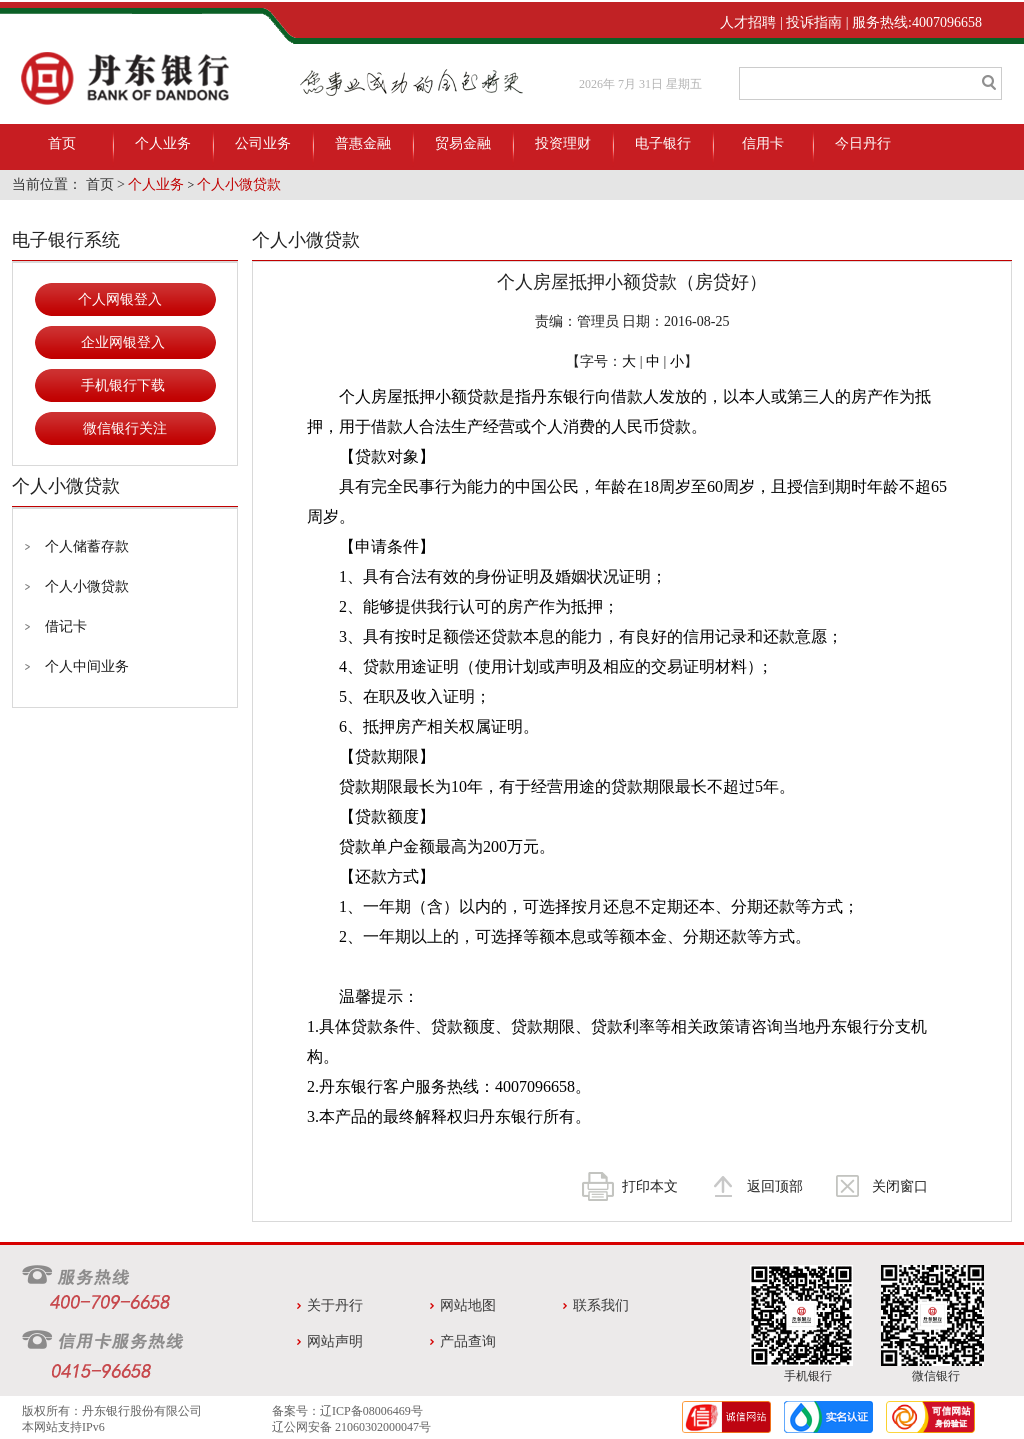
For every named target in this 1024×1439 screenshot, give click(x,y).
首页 (62, 143)
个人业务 (163, 143)
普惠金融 (363, 143)
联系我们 (601, 1305)
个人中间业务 (87, 666)
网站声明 (335, 1341)
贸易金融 (463, 143)
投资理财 (563, 143)
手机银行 (808, 1376)
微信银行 (936, 1376)
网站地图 (468, 1305)
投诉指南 (814, 22)
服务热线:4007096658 (917, 22)
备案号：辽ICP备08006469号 (347, 1411)
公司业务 (263, 143)
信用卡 (763, 143)
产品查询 (468, 1341)
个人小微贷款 (239, 184)
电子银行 (663, 143)
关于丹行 (335, 1305)
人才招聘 (748, 22)
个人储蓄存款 (87, 546)
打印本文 (650, 1186)
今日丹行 (863, 143)
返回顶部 (775, 1186)
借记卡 (66, 626)
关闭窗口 (900, 1186)
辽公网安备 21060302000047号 (351, 1427)
